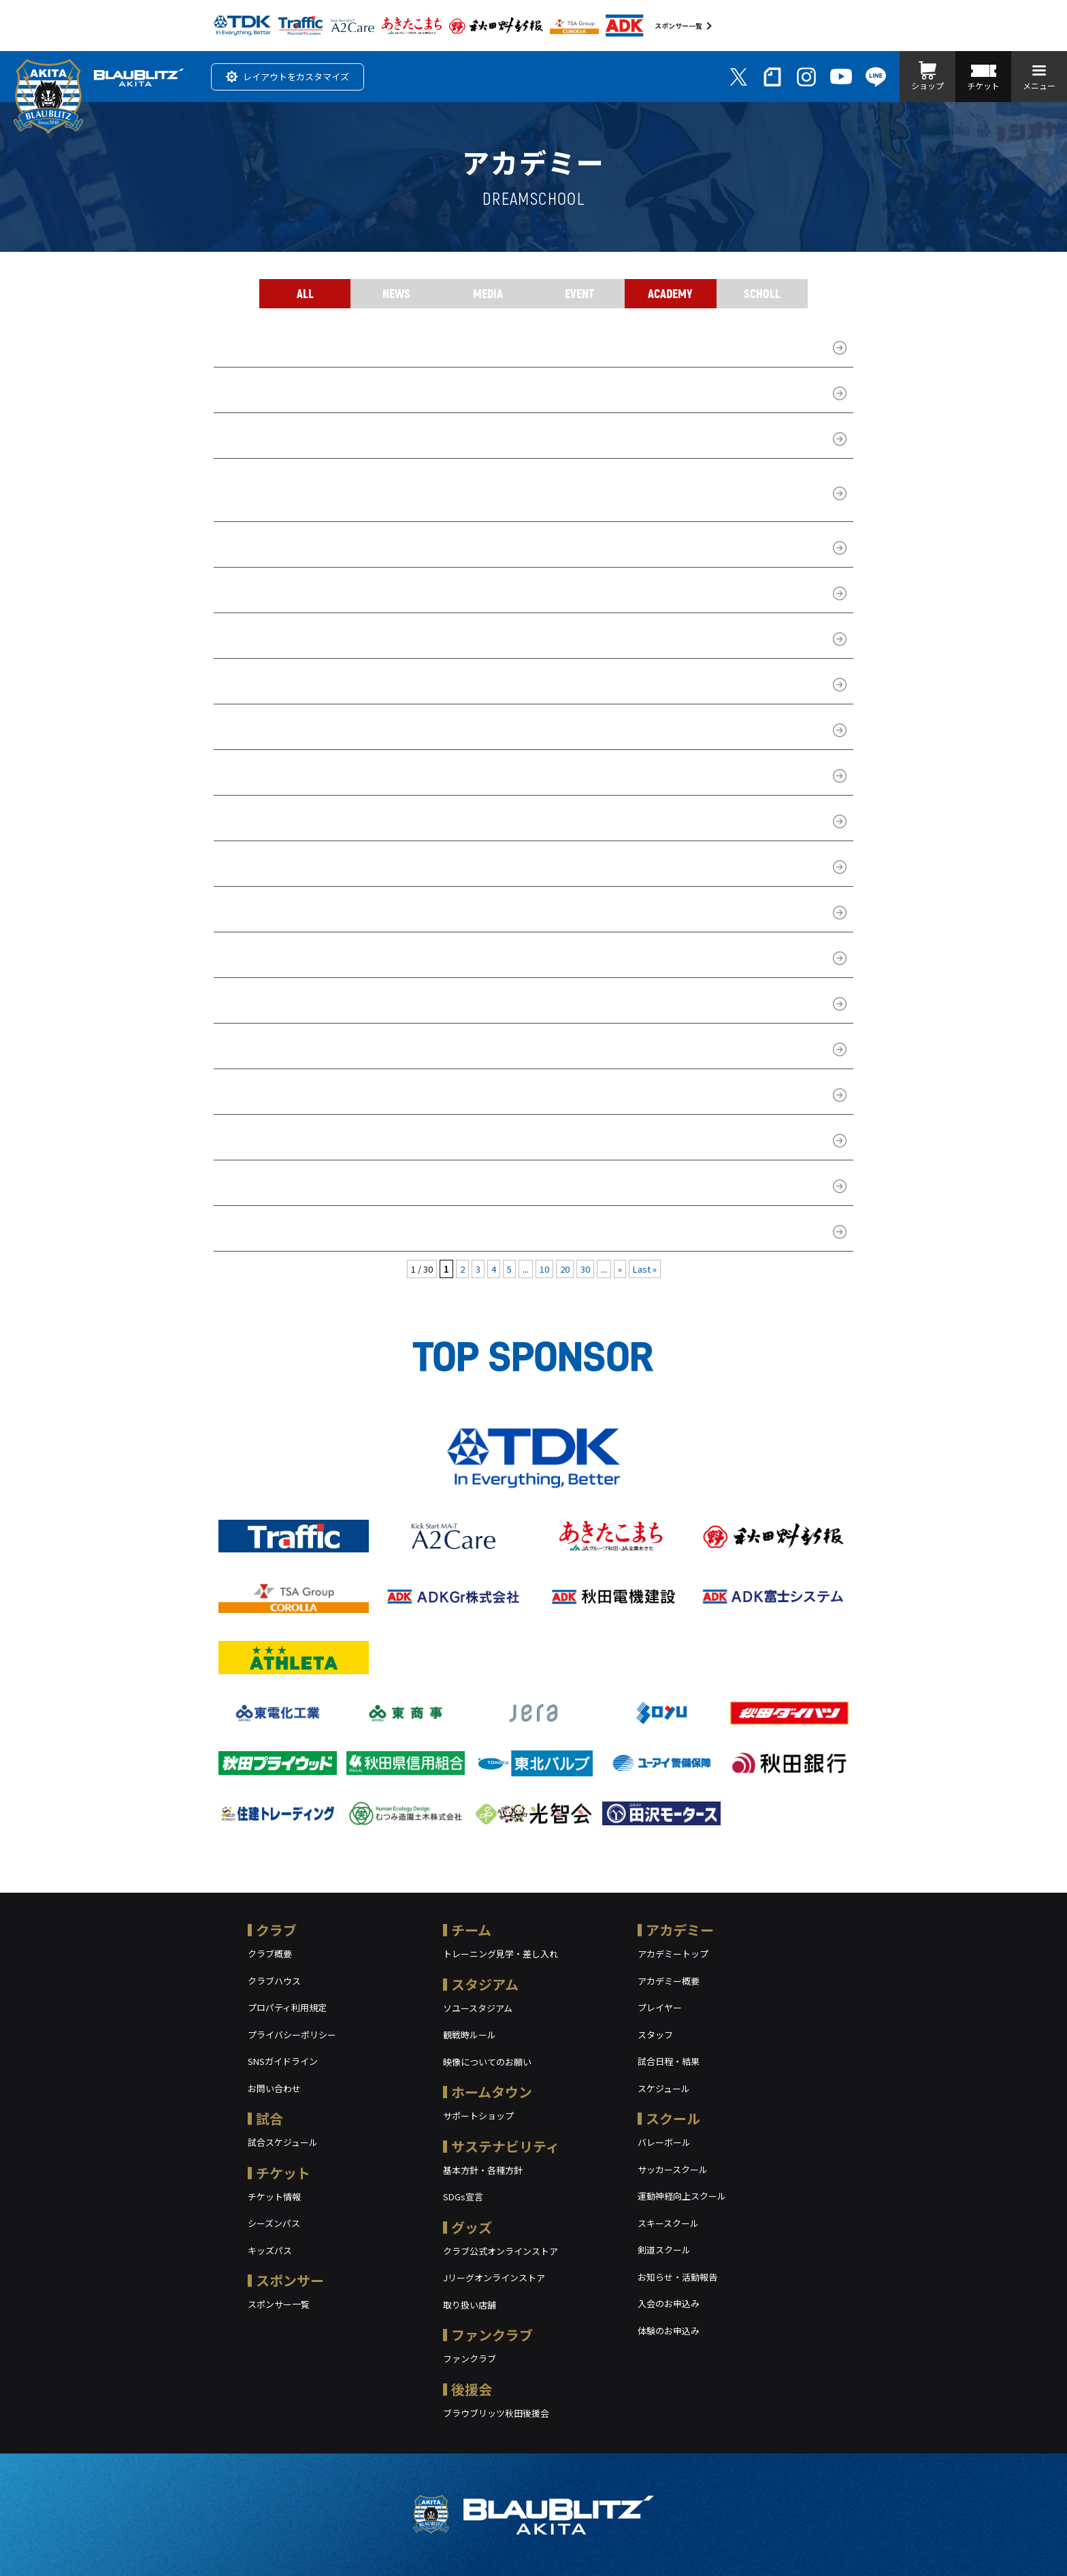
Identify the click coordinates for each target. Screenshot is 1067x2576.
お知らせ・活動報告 (677, 2276)
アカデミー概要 (669, 1980)
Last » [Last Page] (645, 1268)
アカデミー (680, 1930)
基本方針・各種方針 (483, 2170)
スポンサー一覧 (678, 25)
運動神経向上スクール (682, 2195)
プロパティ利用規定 (287, 2007)
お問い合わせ (274, 2088)
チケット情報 (274, 2196)
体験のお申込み (669, 2330)
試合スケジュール (283, 2142)
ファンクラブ (492, 2335)
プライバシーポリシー (292, 2034)
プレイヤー (660, 2007)
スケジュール (664, 2088)
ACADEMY (670, 293)
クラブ (276, 1930)
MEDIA (488, 293)
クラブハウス (274, 1980)
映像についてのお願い (487, 2061)
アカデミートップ (673, 1953)
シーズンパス (274, 2223)
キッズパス (270, 2250)
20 (565, 1268)
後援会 (471, 2389)
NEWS (396, 293)
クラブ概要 (270, 1953)
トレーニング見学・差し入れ (500, 1953)
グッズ (471, 2227)
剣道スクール (664, 2249)
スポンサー (290, 2280)
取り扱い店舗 (469, 2304)
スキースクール (668, 2223)
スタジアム (485, 1984)
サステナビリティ (505, 2146)
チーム (471, 1930)
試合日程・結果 (669, 2061)
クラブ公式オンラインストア (500, 2251)
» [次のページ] (620, 1268)
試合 (269, 2118)
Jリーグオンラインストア (494, 2277)
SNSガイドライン (283, 2061)
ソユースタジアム (477, 2008)
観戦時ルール (469, 2034)
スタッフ (655, 2034)
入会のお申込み (669, 2303)
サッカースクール (673, 2169)
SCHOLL (762, 293)
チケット (283, 2173)
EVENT (579, 293)
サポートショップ (478, 2115)
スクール (673, 2118)
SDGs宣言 (463, 2196)
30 (585, 1268)
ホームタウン (491, 2092)
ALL (305, 293)
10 (544, 1268)
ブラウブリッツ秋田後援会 (496, 2413)
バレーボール (664, 2142)
